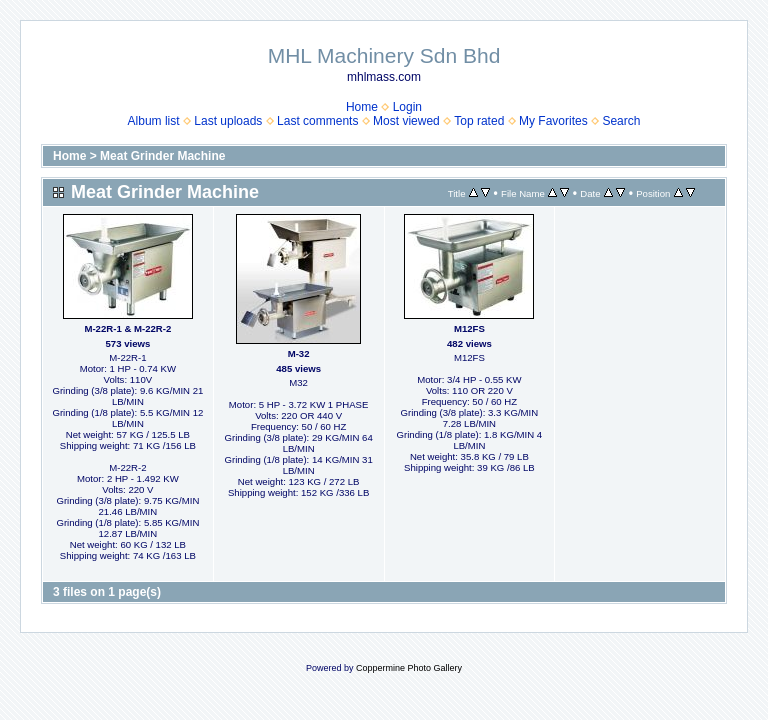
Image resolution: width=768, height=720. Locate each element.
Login (407, 107)
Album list (154, 121)
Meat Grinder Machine (162, 156)
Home (362, 107)
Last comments (317, 121)
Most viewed (406, 121)
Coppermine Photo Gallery (409, 668)
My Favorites (553, 121)
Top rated (479, 121)
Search (621, 121)
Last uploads (228, 121)
